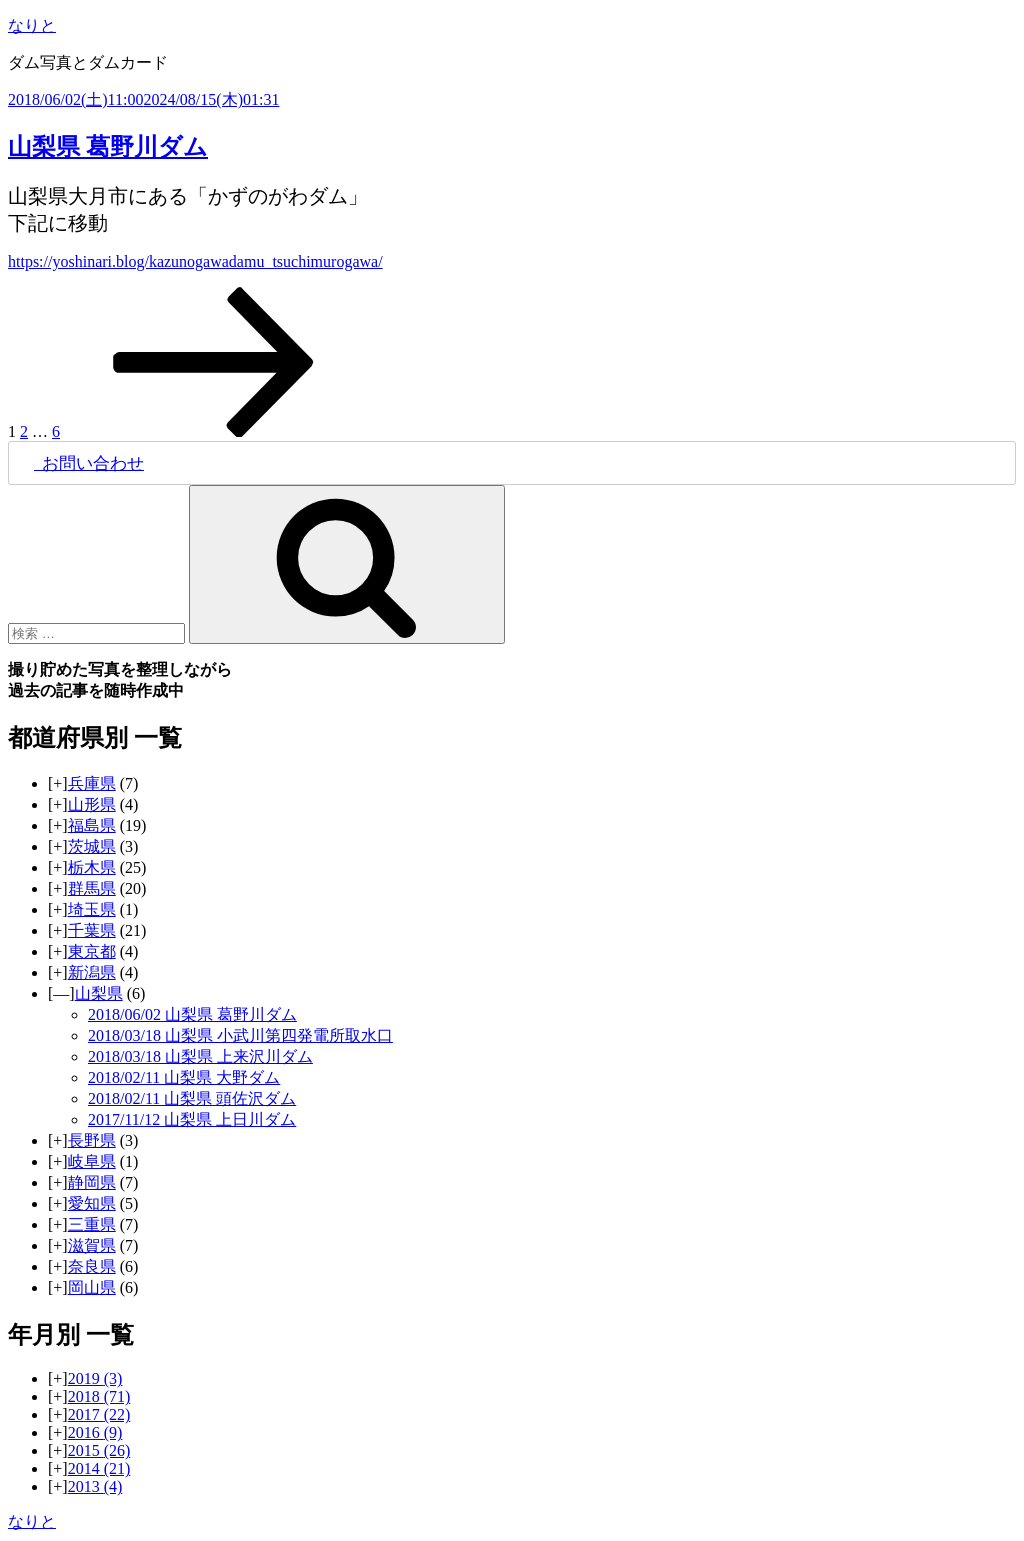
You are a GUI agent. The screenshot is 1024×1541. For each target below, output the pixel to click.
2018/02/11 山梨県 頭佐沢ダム (192, 1098)
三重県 (92, 1224)
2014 (99, 1468)
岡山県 (92, 1287)
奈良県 (92, 1266)
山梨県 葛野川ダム (108, 147)
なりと (32, 25)
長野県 (92, 1140)
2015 (99, 1450)
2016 (95, 1432)
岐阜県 (92, 1161)
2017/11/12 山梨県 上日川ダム (192, 1119)
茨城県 (92, 846)
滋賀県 (92, 1245)
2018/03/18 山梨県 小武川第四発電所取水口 (240, 1035)
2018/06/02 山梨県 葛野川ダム (192, 1014)
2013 (95, 1486)
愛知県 (92, 1203)
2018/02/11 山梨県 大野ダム (184, 1077)
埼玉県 (92, 909)
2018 (99, 1396)
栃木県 (92, 867)
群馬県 (92, 888)
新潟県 (92, 972)
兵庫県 (92, 783)
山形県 (92, 804)
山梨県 (99, 993)
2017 (99, 1414)
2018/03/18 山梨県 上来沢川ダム (200, 1056)
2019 (95, 1378)
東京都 (92, 951)
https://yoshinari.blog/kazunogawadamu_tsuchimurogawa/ (195, 261)
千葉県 (92, 930)
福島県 (92, 825)
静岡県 (92, 1182)
